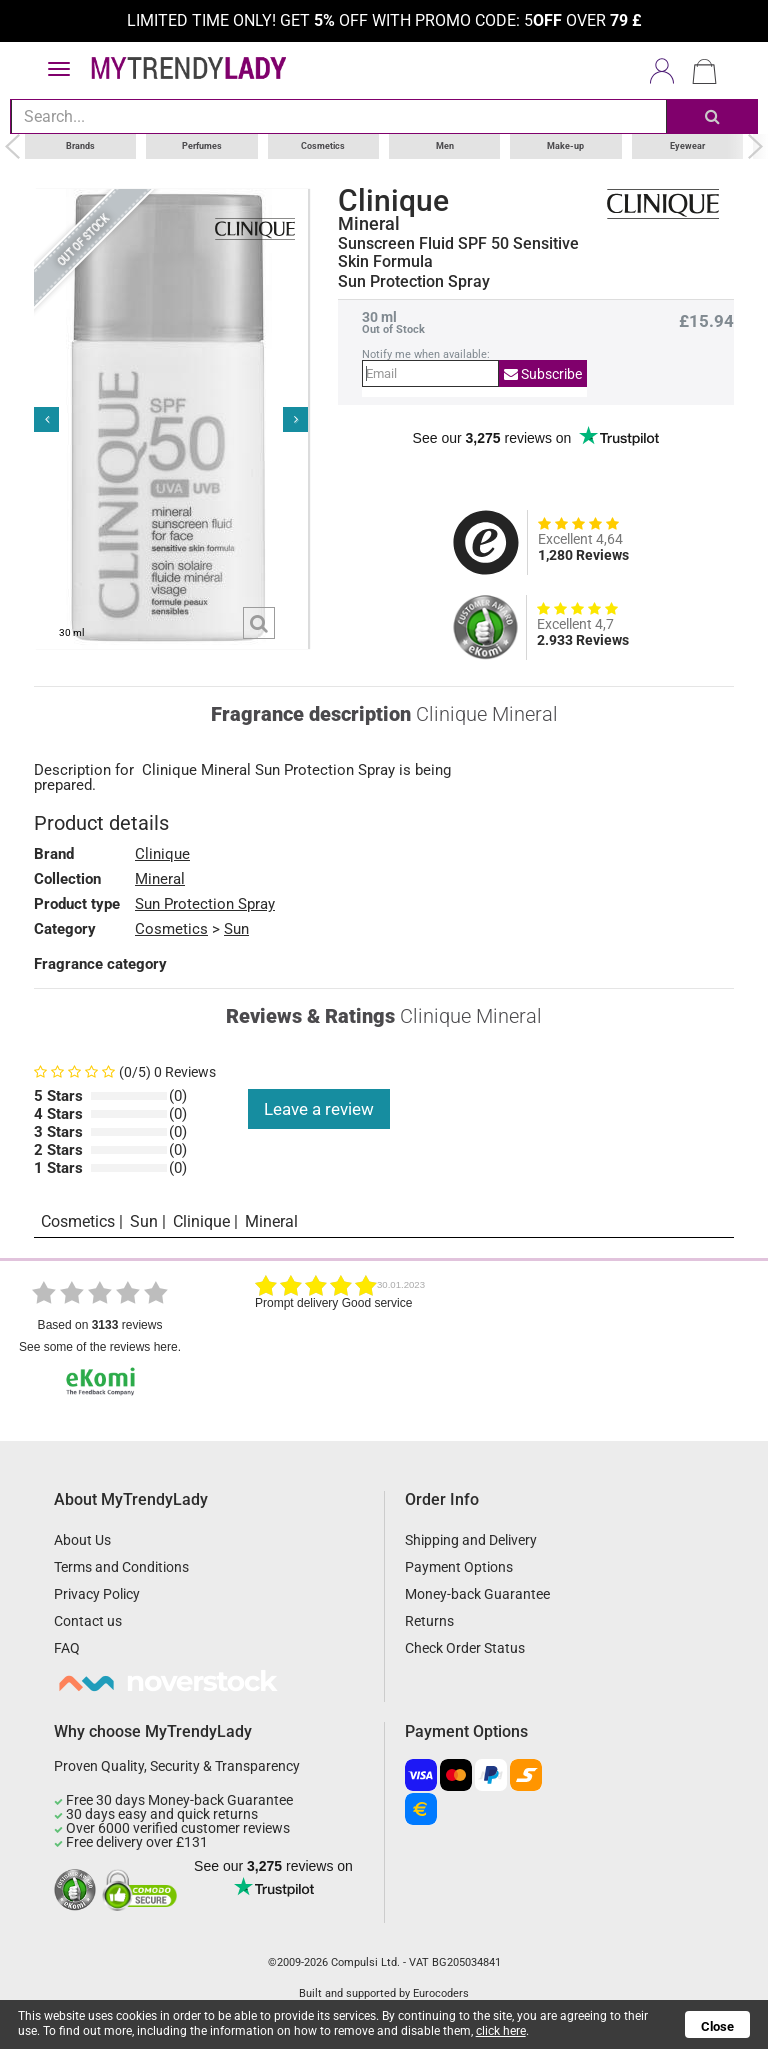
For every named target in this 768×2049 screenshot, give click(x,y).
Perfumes (202, 146)
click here (501, 2031)
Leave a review (319, 1109)
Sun (236, 929)
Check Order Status (465, 1648)
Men (445, 146)
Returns (429, 1621)
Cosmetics (323, 146)
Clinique (393, 201)
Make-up (565, 146)
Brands (80, 146)
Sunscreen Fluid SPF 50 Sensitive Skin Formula (458, 253)
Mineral (369, 224)
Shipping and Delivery (471, 1540)
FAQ (67, 1648)
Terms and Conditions (121, 1567)
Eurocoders (441, 1993)
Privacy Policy (97, 1594)
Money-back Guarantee (477, 1594)
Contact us (88, 1621)
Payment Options (459, 1567)
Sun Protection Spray (205, 904)
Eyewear (687, 146)
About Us (82, 1540)
